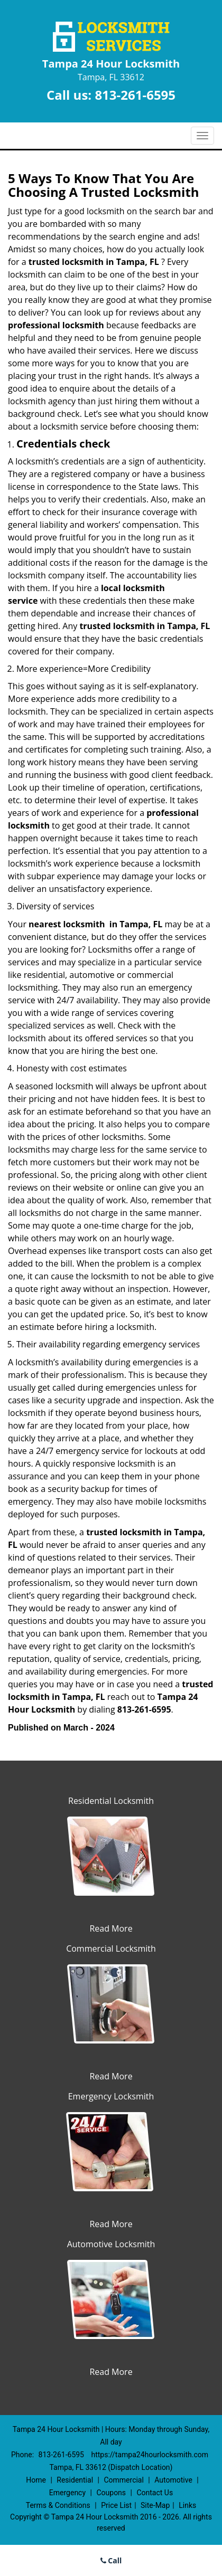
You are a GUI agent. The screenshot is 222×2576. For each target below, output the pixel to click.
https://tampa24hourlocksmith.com (149, 2454)
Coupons (111, 2492)
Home (36, 2480)
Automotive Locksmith (111, 2244)
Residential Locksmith (111, 1801)
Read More (110, 1928)
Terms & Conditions (58, 2505)
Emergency (67, 2492)
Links (187, 2505)
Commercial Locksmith (111, 1948)
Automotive (173, 2480)
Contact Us (154, 2492)
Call (111, 2560)
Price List (116, 2505)
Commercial (123, 2480)
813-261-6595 (135, 94)
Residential (75, 2480)
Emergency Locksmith (111, 2096)
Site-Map (155, 2505)
